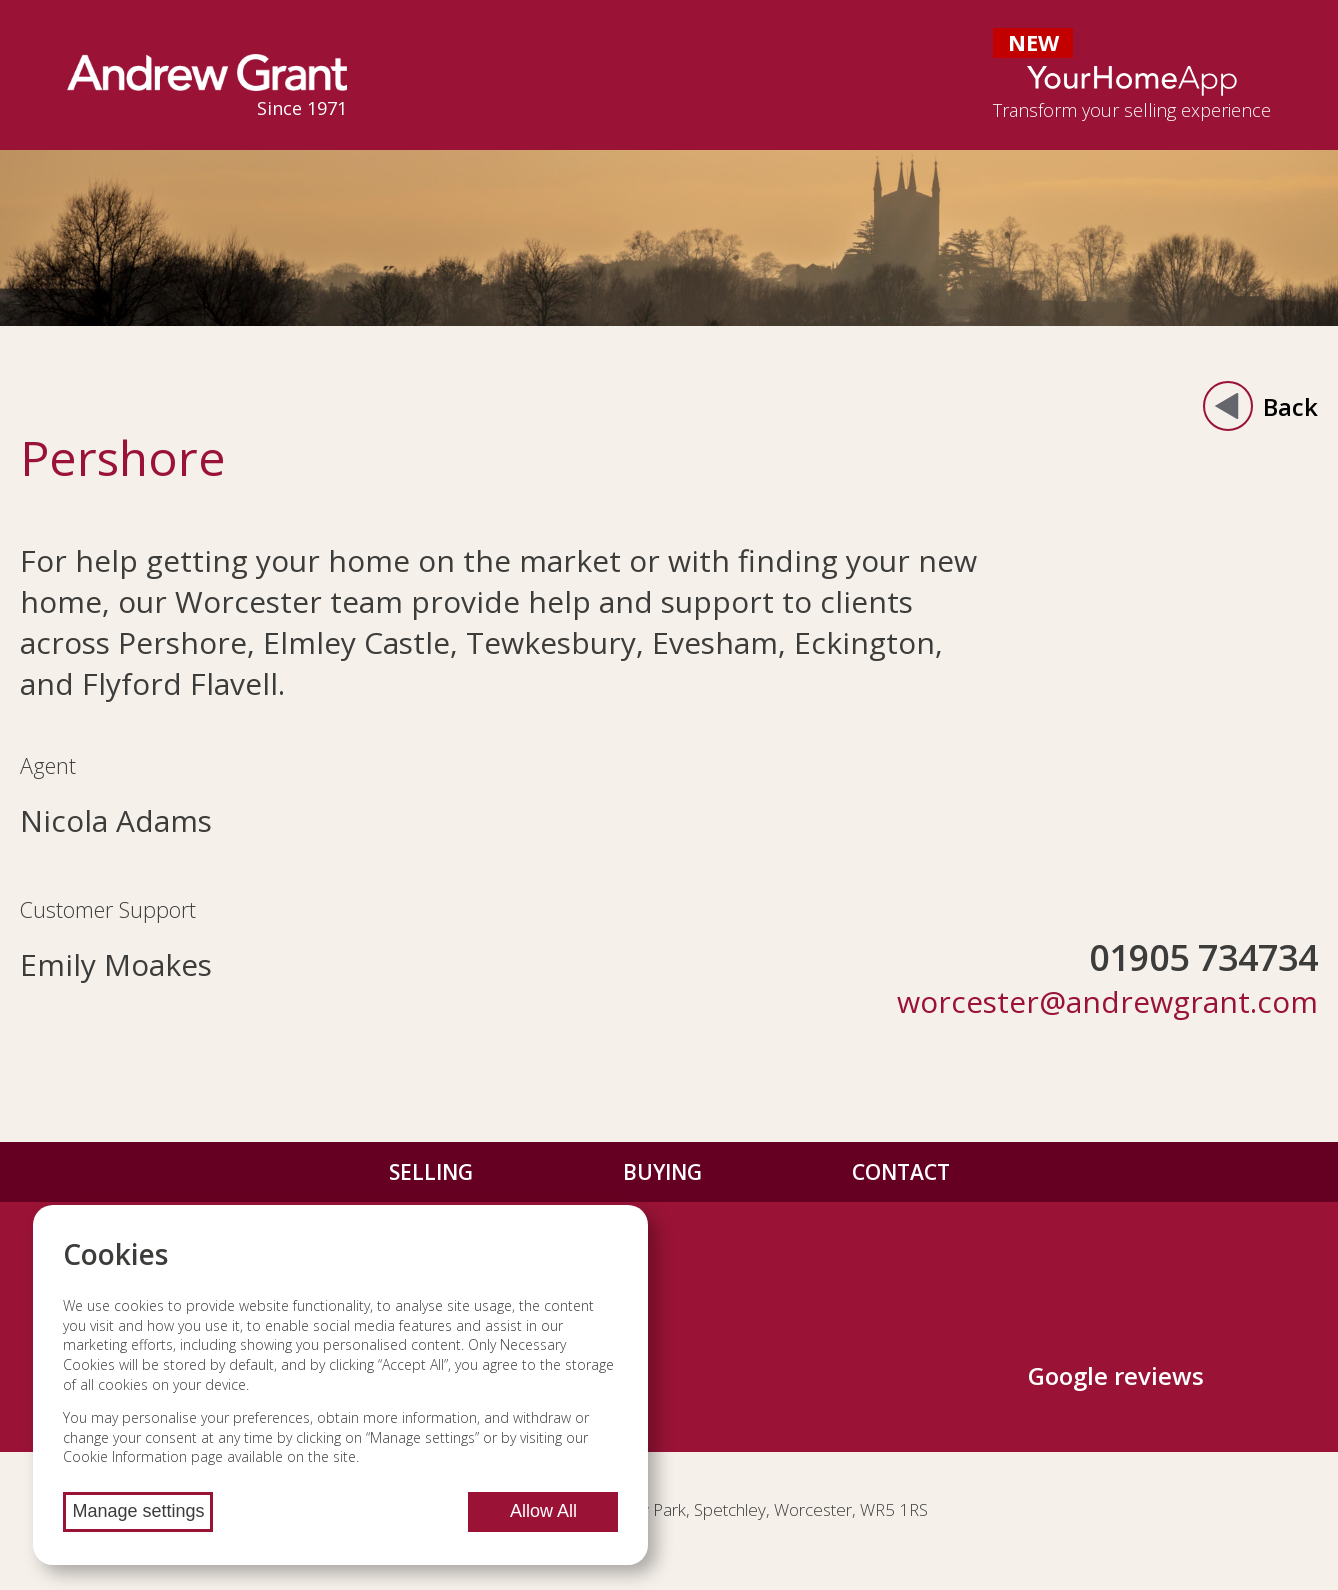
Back (1260, 406)
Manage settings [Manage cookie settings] (138, 1511)
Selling (431, 1172)
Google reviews (1116, 1375)
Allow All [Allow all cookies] (543, 1511)
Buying (662, 1172)
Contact (901, 1172)
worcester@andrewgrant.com (1107, 1001)
